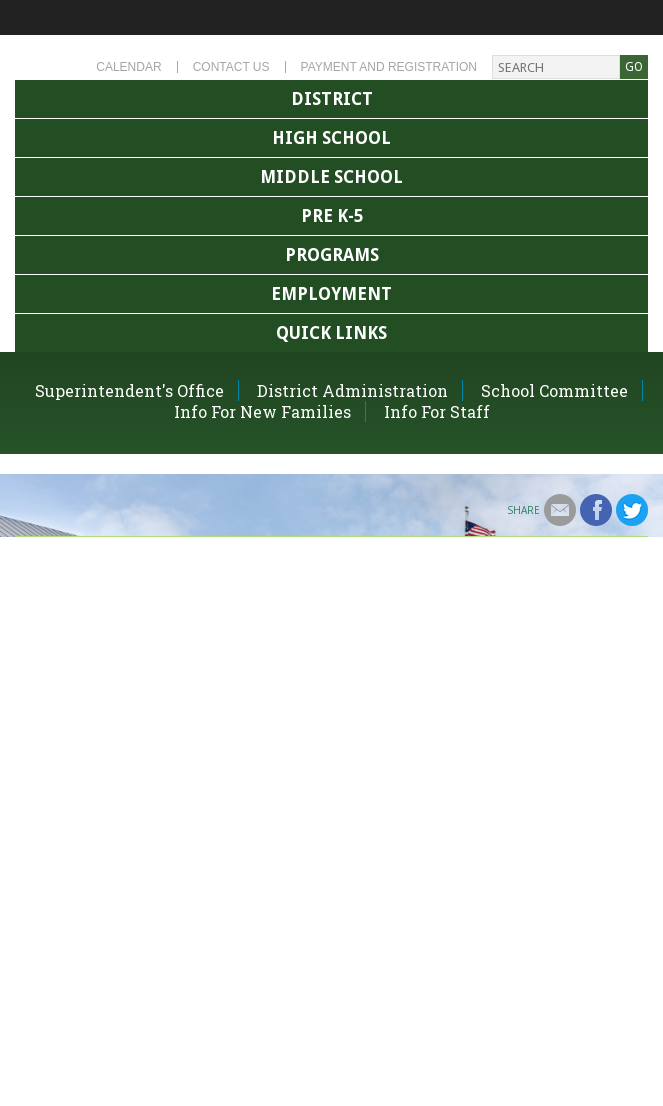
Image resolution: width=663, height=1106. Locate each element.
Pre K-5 (332, 216)
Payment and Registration (389, 67)
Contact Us (231, 67)
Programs (332, 255)
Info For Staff (437, 411)
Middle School (331, 177)
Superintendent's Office (129, 390)
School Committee (554, 390)
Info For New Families (262, 411)
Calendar (128, 67)
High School (331, 138)
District (332, 99)
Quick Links (331, 333)
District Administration (352, 390)
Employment (331, 294)
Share (523, 510)
